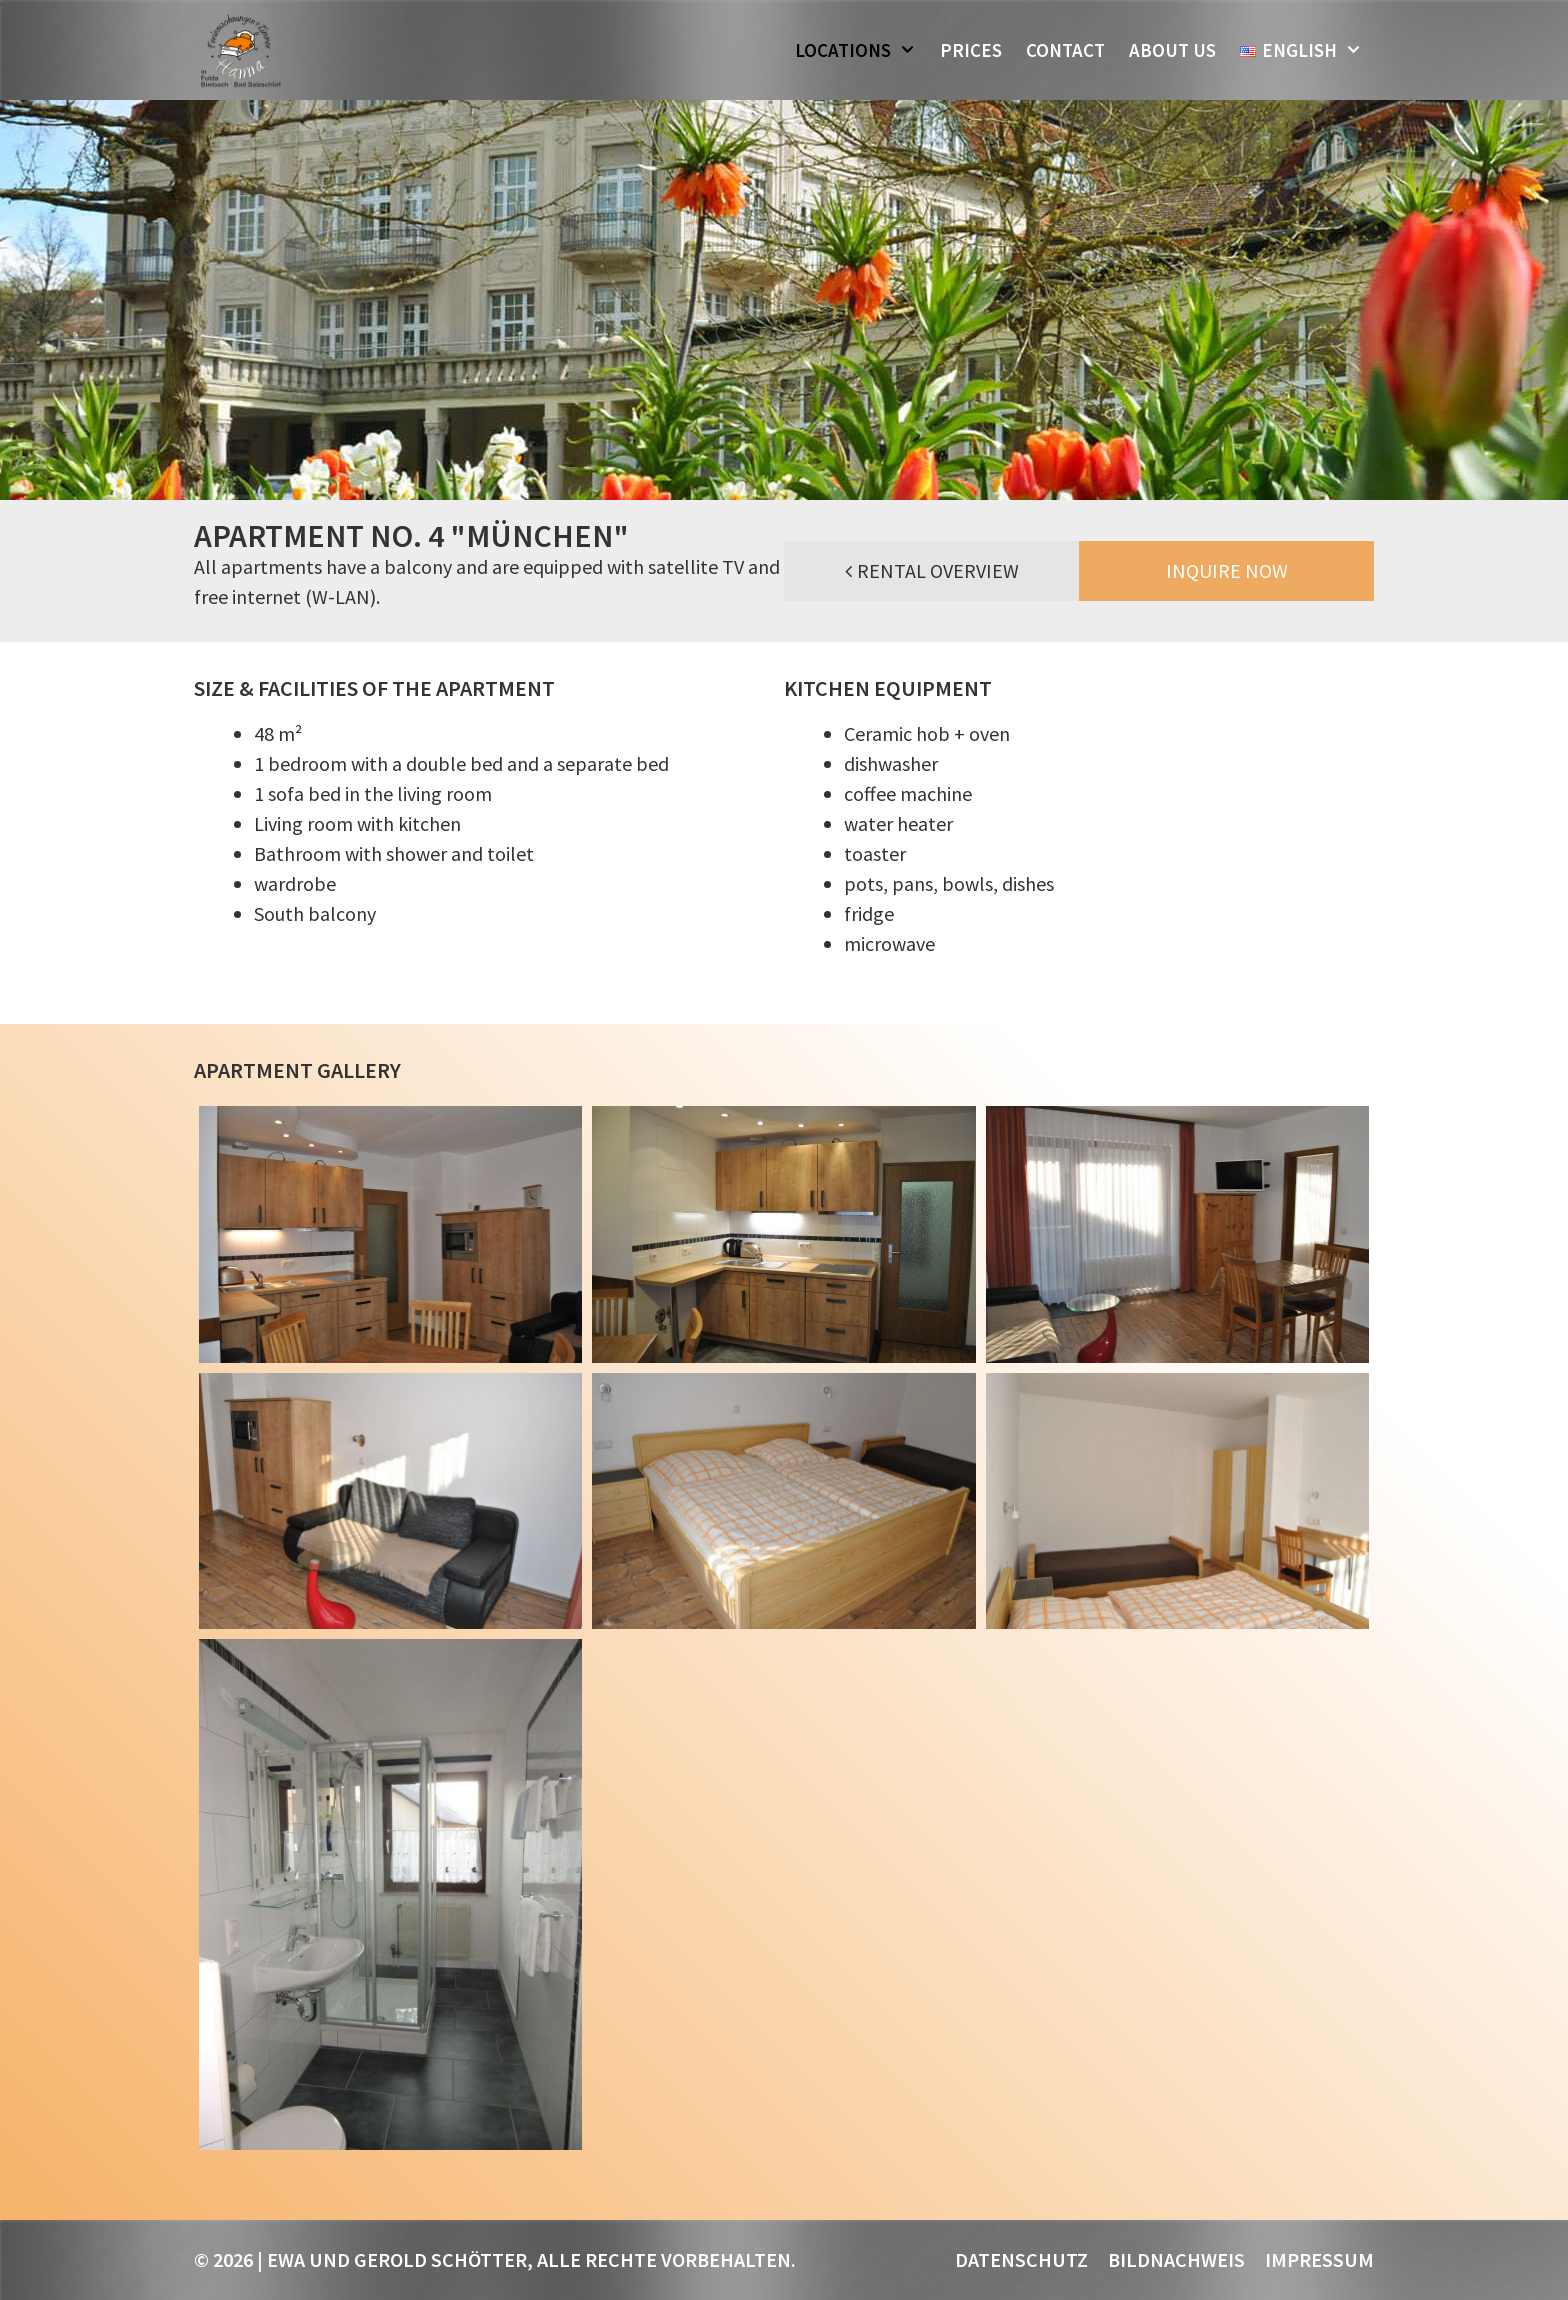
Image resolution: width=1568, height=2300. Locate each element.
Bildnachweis (1176, 2259)
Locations (861, 50)
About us (1172, 50)
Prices (971, 50)
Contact (1065, 50)
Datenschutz (1021, 2259)
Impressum (1319, 2259)
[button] (909, 50)
